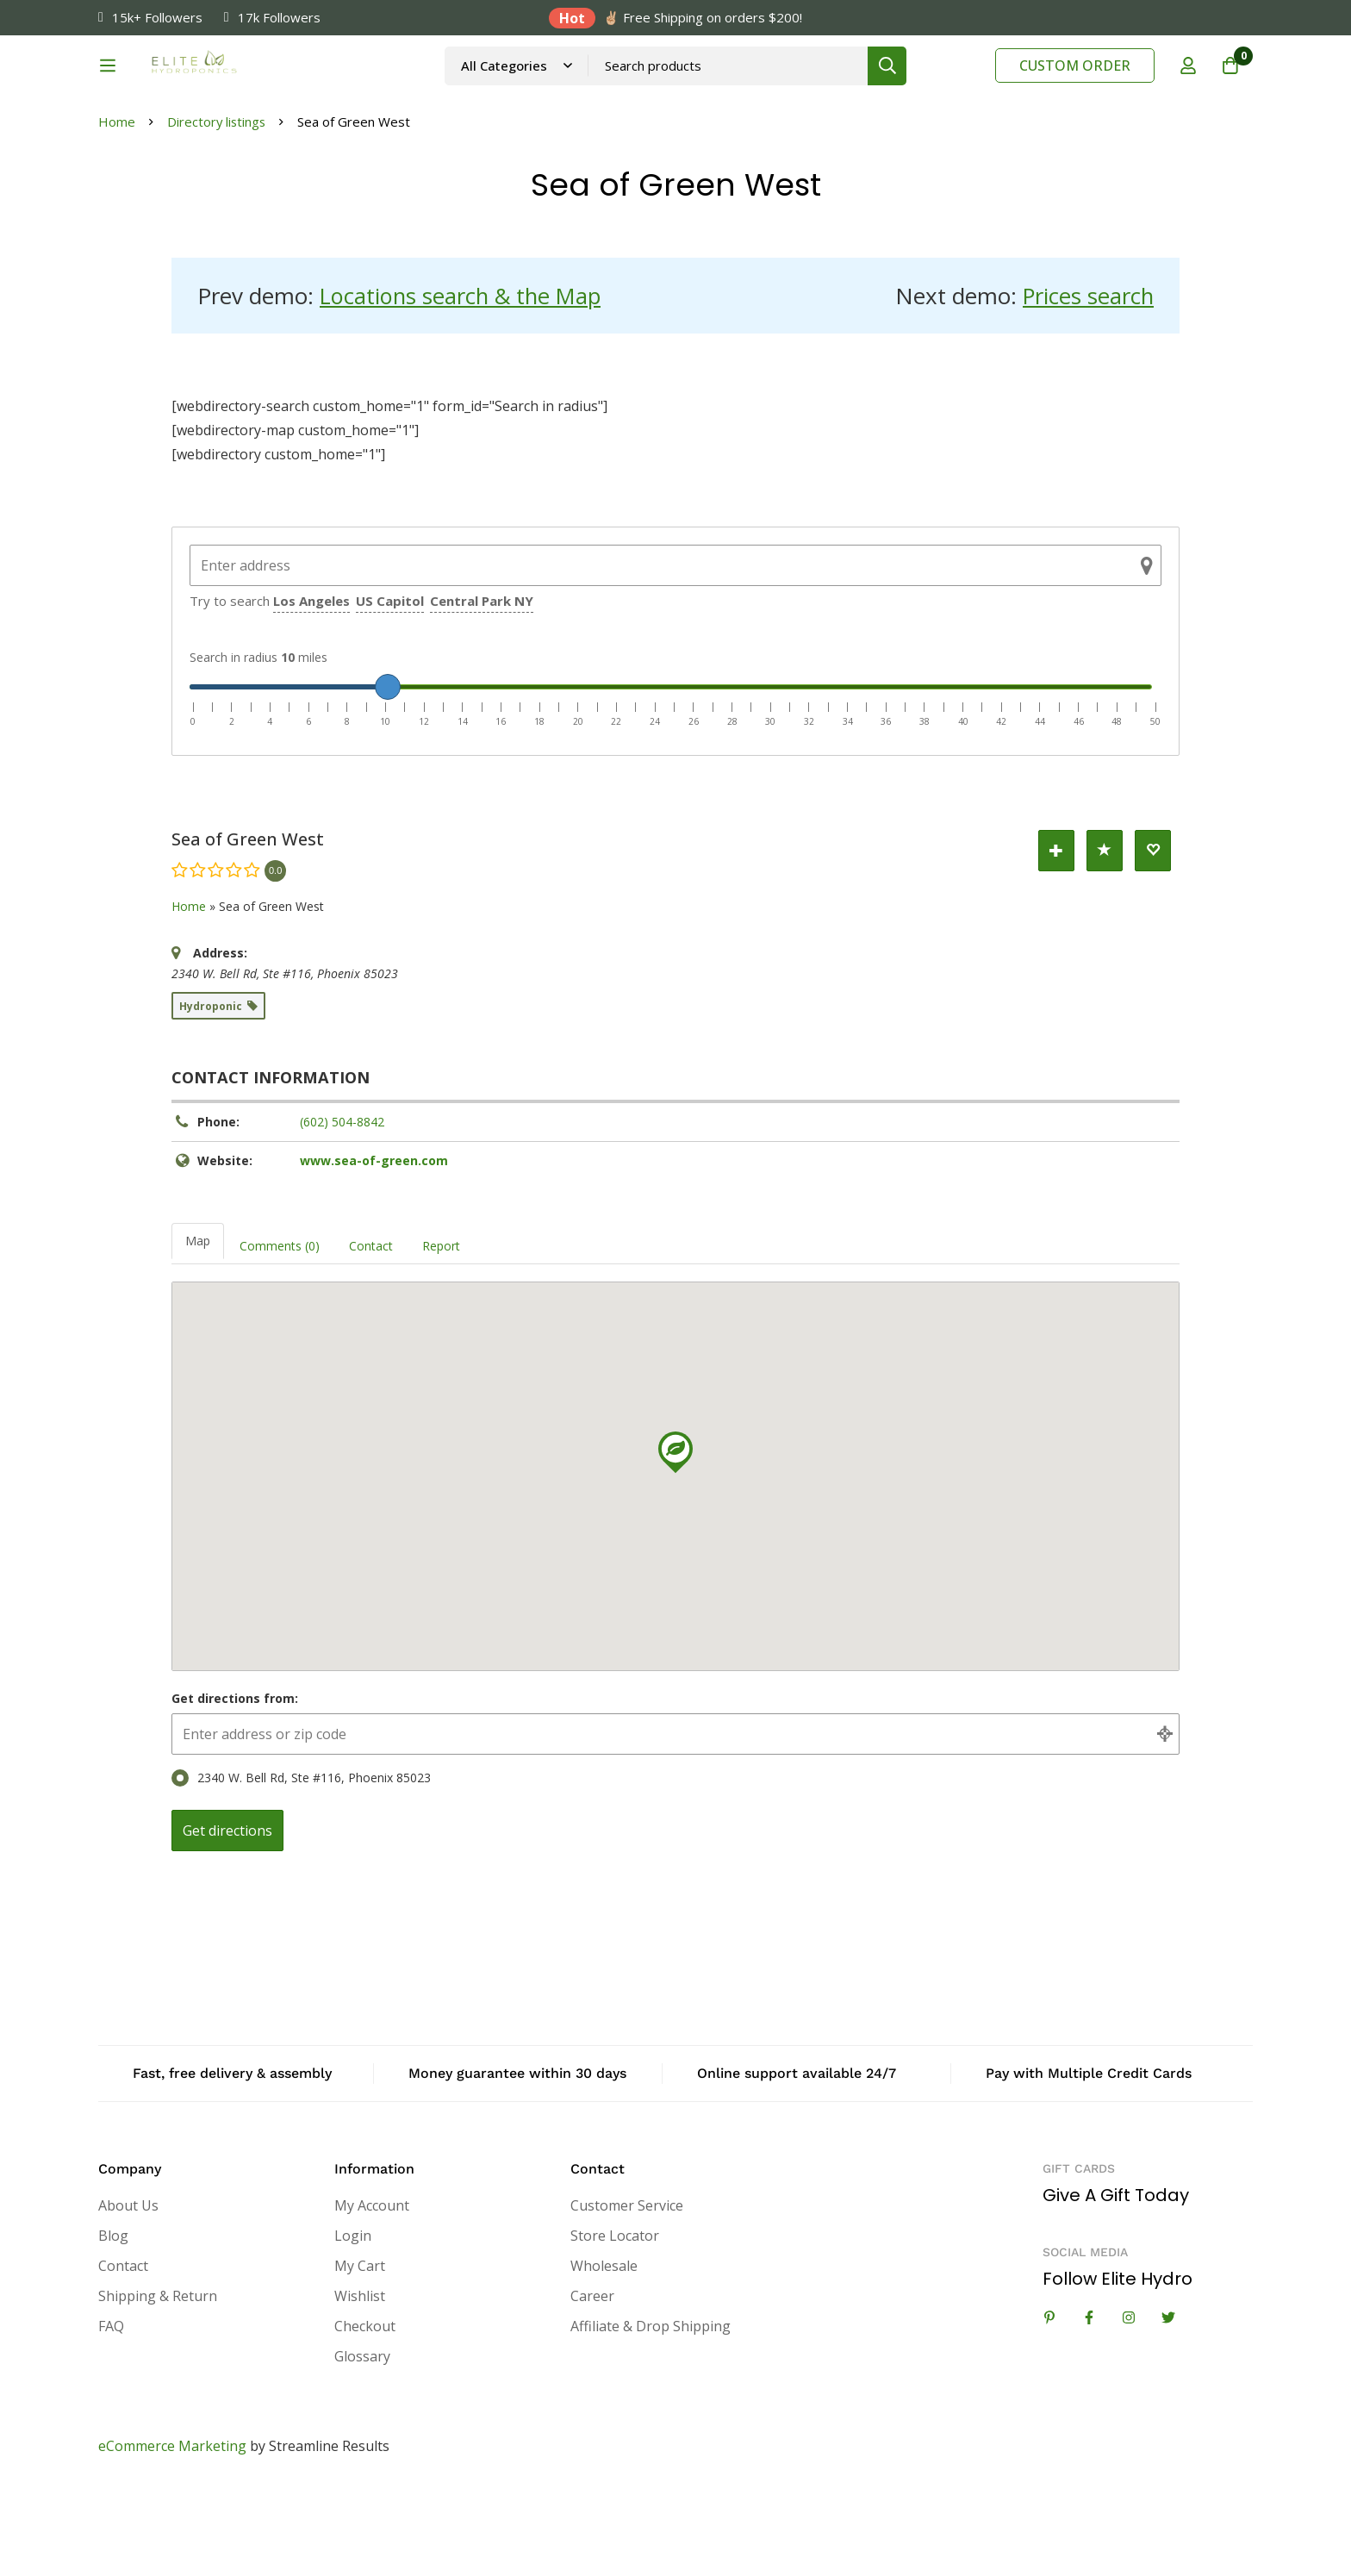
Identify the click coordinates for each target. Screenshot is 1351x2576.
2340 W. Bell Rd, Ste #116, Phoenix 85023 (301, 1865)
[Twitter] (1168, 2404)
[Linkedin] (1049, 2404)
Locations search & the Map (463, 382)
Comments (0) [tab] (280, 1333)
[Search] (933, 88)
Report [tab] (441, 1333)
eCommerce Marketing (172, 2533)
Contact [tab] (371, 1333)
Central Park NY (481, 687)
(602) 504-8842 (342, 1209)
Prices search (1087, 382)
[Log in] (1187, 88)
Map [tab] (197, 1327)
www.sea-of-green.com (374, 1247)
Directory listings (217, 208)
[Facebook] (1089, 2404)
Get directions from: (234, 1785)
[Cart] (1230, 88)
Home (116, 208)
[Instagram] (1129, 2404)
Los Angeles (311, 687)
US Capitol (390, 687)
